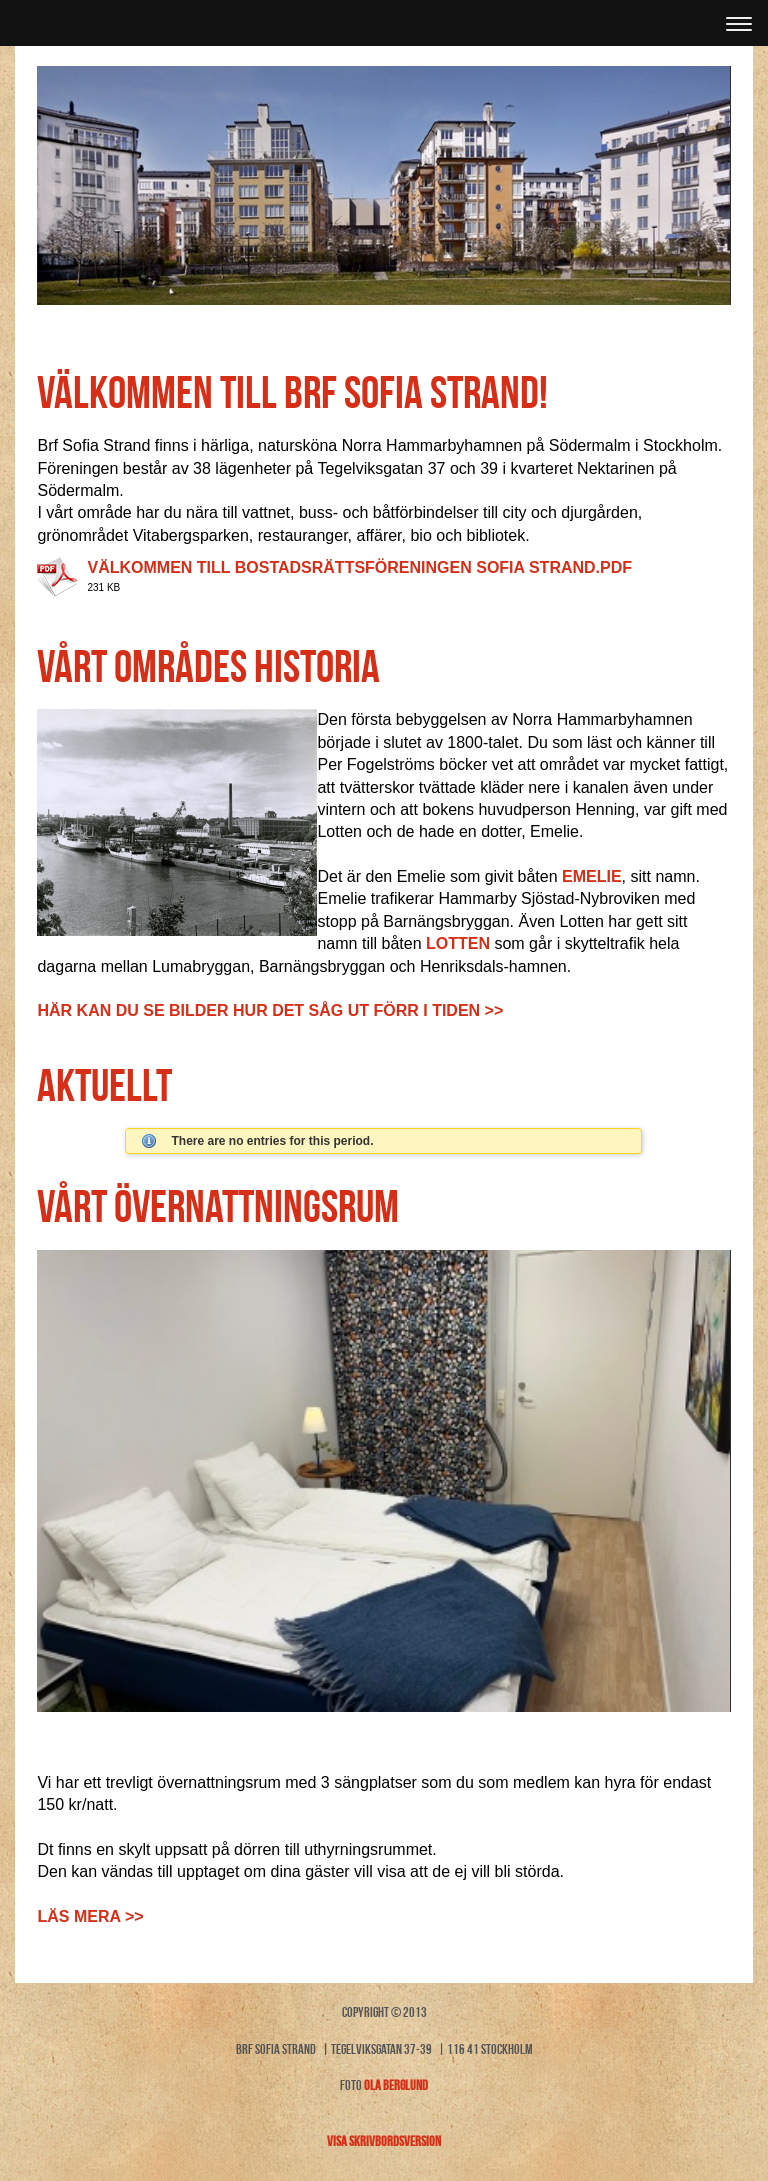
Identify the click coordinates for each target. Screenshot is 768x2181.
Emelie (592, 876)
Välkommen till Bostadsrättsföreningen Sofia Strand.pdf (359, 567)
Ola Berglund (396, 2085)
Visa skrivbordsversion (384, 2141)
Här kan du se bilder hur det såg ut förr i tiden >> (270, 1010)
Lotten (458, 943)
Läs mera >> (90, 1916)
